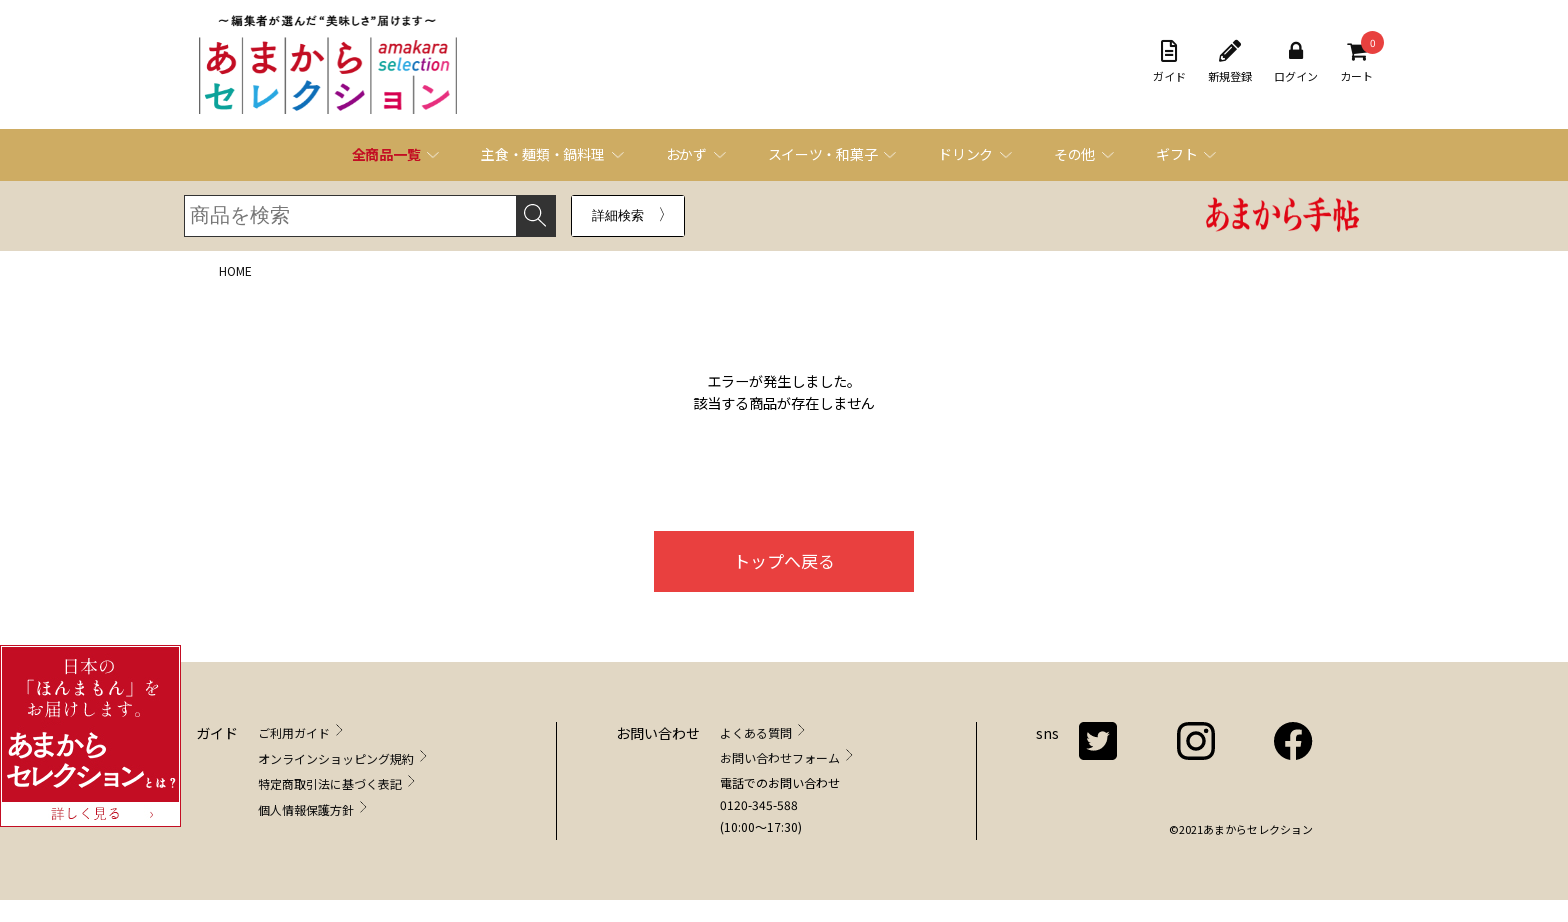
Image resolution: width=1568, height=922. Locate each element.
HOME (235, 270)
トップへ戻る (784, 560)
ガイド (1169, 62)
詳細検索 (618, 215)
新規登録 (1230, 62)
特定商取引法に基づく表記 (330, 783)
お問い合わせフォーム (780, 757)
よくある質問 (756, 732)
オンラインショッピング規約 (336, 758)
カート (1356, 62)
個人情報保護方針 (306, 809)
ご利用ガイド (294, 732)
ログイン (1296, 62)
